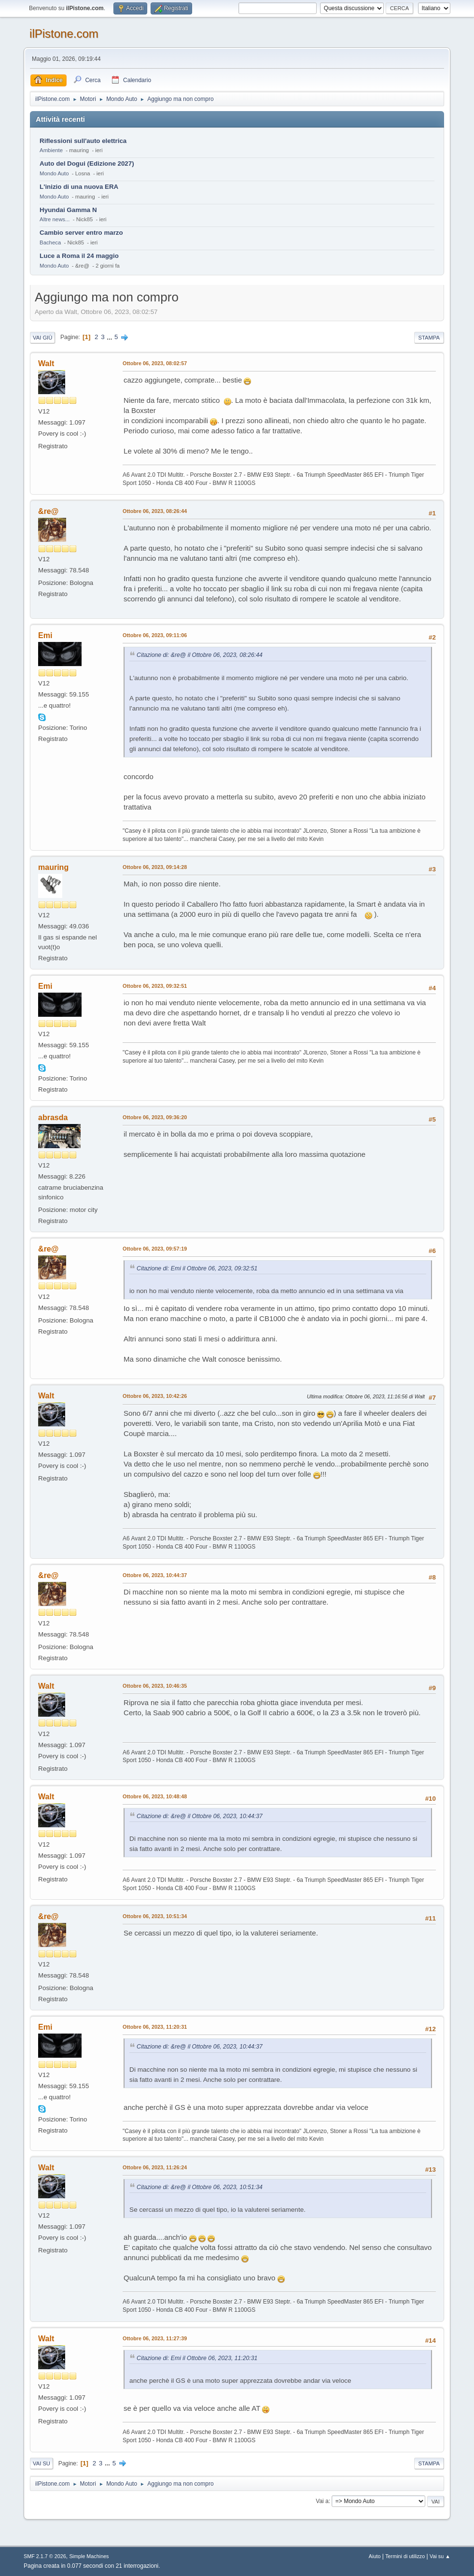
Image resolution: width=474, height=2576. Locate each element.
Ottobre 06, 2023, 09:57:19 (155, 1249)
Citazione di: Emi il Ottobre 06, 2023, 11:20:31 (197, 2358)
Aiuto (375, 2556)
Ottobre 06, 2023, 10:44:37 (155, 1575)
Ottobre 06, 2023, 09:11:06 (155, 635)
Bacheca (50, 242)
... (110, 337)
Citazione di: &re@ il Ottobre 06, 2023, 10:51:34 (200, 2187)
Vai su (41, 2463)
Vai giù (42, 338)
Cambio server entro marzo (81, 232)
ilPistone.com (63, 33)
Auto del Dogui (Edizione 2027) (87, 163)
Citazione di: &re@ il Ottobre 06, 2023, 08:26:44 (200, 655)
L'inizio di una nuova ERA (79, 186)
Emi (45, 635)
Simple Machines (89, 2556)
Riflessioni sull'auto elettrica (83, 140)
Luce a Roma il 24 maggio (79, 255)
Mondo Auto (54, 173)
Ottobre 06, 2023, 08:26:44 (155, 511)
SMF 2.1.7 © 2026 (45, 2556)
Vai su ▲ (440, 2556)
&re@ (48, 511)
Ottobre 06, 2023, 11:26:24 (155, 2167)
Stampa (429, 338)
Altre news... (55, 219)
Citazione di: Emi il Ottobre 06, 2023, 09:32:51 (197, 1268)
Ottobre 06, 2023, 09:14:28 (155, 867)
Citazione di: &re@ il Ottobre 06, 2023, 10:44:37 (200, 1816)
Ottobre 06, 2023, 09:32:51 (155, 986)
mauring (53, 867)
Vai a (322, 2501)
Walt (46, 363)
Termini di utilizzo (405, 2556)
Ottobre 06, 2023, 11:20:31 (155, 2027)
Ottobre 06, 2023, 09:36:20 (155, 1117)
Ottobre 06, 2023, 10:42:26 (155, 1396)
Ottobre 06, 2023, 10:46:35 (155, 1686)
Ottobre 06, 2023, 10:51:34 (155, 1916)
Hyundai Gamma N (68, 209)
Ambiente (51, 150)
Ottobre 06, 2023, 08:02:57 (155, 363)
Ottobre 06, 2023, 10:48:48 (155, 1796)
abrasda (53, 1117)
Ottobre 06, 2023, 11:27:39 (155, 2338)
